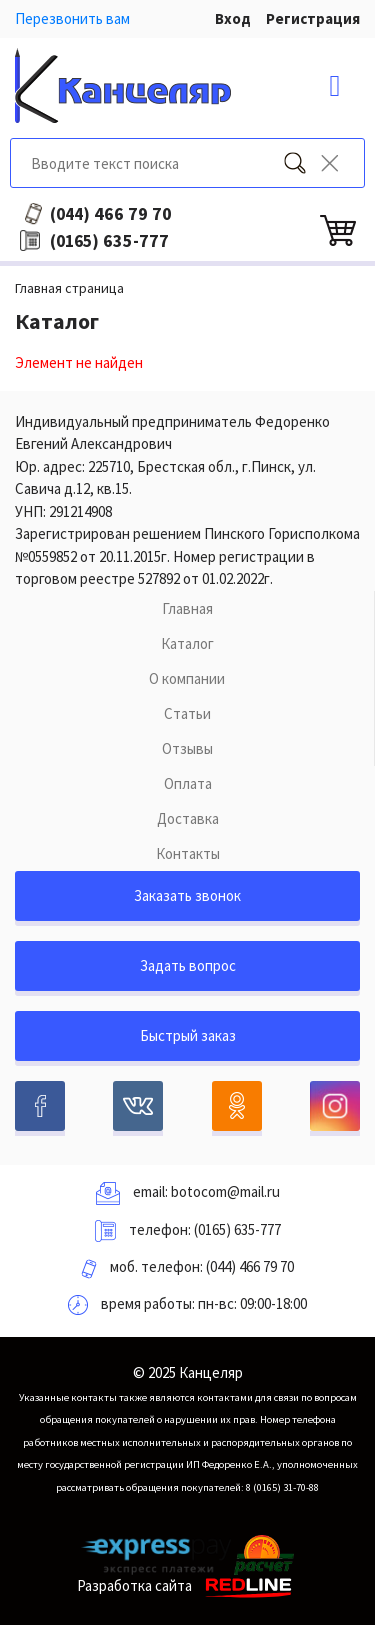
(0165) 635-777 (237, 1229)
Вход (233, 18)
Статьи (187, 713)
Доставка (188, 818)
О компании (187, 678)
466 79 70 (111, 214)
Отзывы (187, 748)
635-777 (109, 241)
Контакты (188, 853)
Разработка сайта (187, 1585)
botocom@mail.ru (225, 1191)
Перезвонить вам (72, 18)
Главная (187, 608)
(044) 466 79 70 (250, 1266)
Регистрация (313, 18)
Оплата (188, 783)
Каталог (187, 643)
